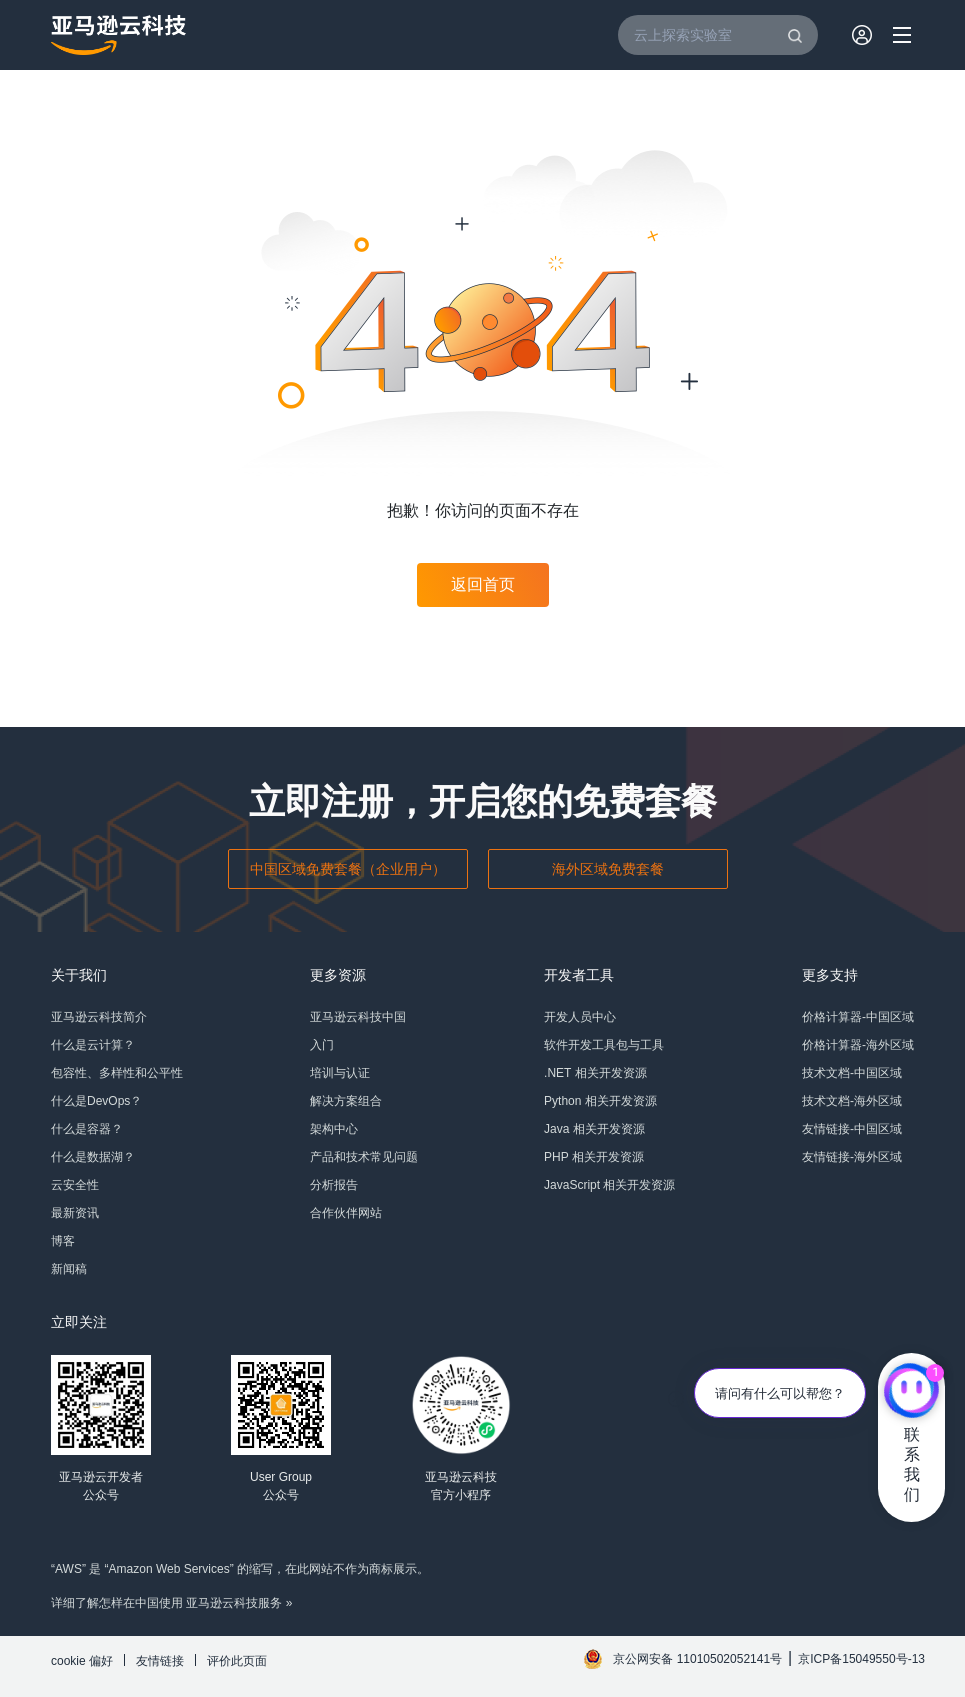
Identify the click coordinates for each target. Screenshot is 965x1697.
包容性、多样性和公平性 (117, 1073)
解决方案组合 (346, 1101)
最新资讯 (75, 1213)
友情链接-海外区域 (852, 1157)
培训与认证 (340, 1073)
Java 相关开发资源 (594, 1129)
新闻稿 (69, 1269)
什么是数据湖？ (93, 1157)
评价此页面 (237, 1661)
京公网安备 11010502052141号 (697, 1659)
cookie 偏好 (82, 1661)
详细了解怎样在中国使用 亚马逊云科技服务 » (171, 1603)
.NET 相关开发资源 (595, 1073)
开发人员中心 (580, 1017)
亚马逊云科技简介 (99, 1017)
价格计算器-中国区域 (858, 1017)
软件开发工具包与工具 (604, 1045)
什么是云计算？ (93, 1045)
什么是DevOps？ (96, 1101)
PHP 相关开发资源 (594, 1157)
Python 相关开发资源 (600, 1101)
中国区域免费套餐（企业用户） (348, 869)
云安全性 (75, 1185)
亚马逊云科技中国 (358, 1017)
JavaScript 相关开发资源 (609, 1185)
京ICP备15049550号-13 (861, 1659)
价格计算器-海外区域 (858, 1045)
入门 (322, 1045)
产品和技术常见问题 (364, 1157)
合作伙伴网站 (346, 1213)
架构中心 (334, 1129)
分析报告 (334, 1185)
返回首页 (483, 584)
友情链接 (160, 1661)
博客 (63, 1241)
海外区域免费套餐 (608, 869)
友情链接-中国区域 (852, 1129)
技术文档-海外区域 (852, 1101)
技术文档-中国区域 (852, 1073)
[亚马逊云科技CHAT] (911, 1393)
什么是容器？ (87, 1129)
